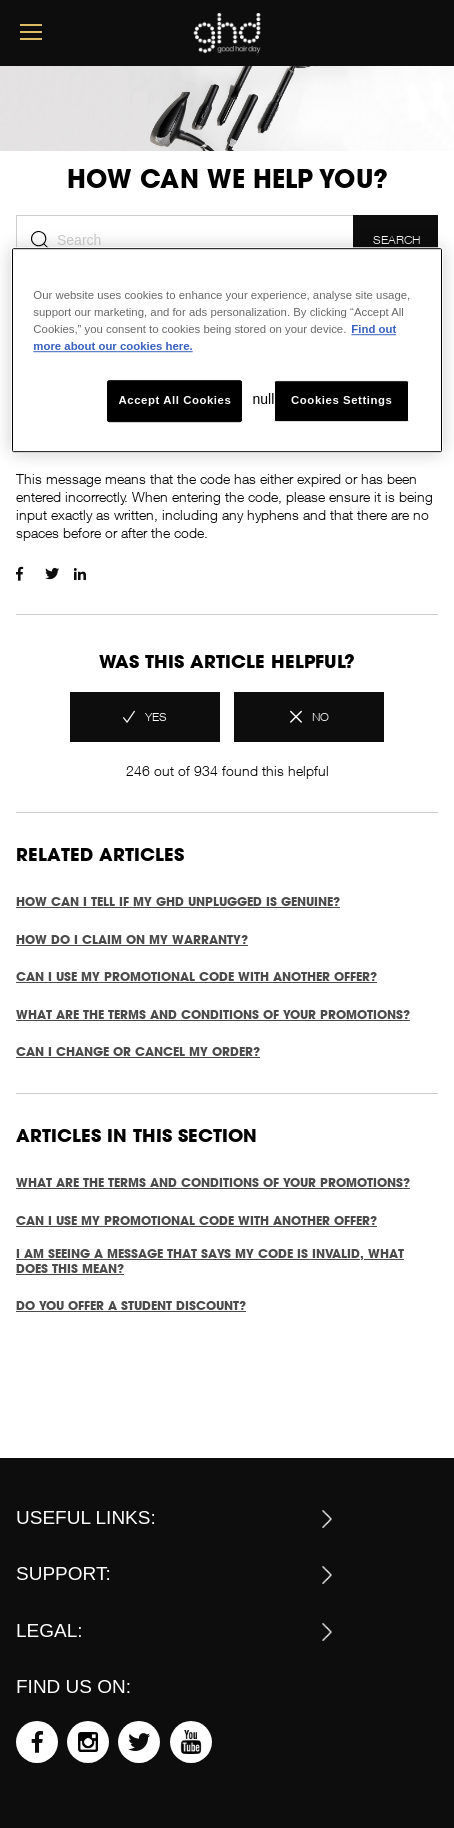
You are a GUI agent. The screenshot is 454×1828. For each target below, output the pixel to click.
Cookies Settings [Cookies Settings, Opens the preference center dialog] (341, 401)
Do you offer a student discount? (131, 1305)
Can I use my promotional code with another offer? (196, 976)
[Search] (184, 240)
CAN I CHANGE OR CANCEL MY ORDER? (138, 1051)
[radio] (145, 717)
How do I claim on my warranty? (132, 939)
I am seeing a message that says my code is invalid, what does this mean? (210, 1261)
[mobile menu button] (31, 32)
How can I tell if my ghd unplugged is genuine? (178, 901)
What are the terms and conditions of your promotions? (213, 1014)
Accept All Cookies (175, 401)
